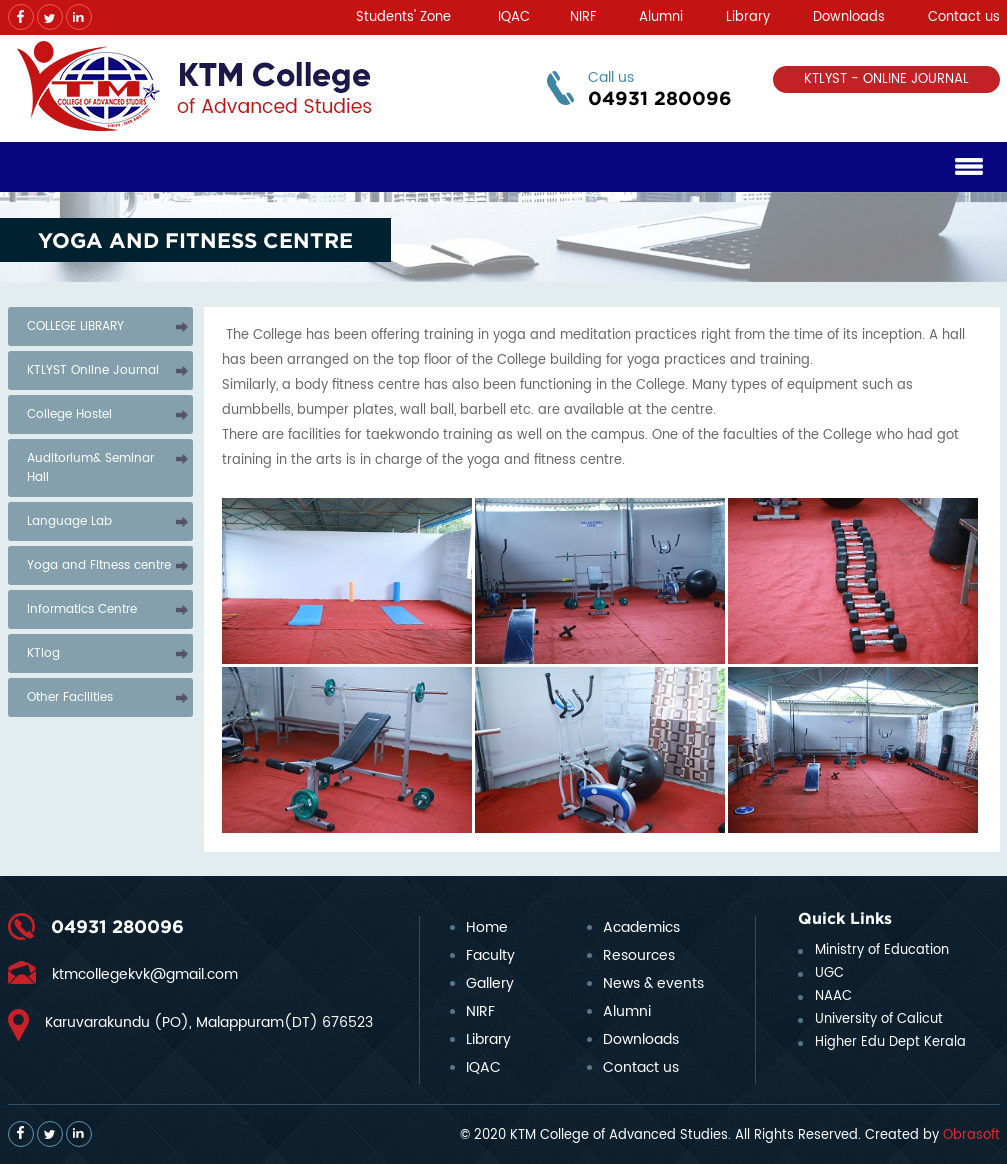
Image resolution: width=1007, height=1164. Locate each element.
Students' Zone (403, 17)
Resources (639, 955)
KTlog (43, 653)
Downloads (849, 17)
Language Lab (69, 521)
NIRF (583, 17)
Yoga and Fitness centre (99, 565)
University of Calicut (879, 1019)
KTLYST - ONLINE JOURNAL (886, 79)
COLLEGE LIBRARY (75, 326)
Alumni (661, 17)
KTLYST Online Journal (93, 370)
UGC (829, 973)
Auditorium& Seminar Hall (90, 468)
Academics (641, 927)
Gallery (490, 983)
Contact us (964, 17)
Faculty (490, 955)
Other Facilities (70, 697)
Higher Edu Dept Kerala (890, 1042)
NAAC (833, 996)
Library (748, 17)
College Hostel (69, 414)
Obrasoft (971, 1135)
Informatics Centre (82, 609)
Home (487, 927)
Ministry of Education (882, 950)
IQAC (514, 17)
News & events (653, 983)
